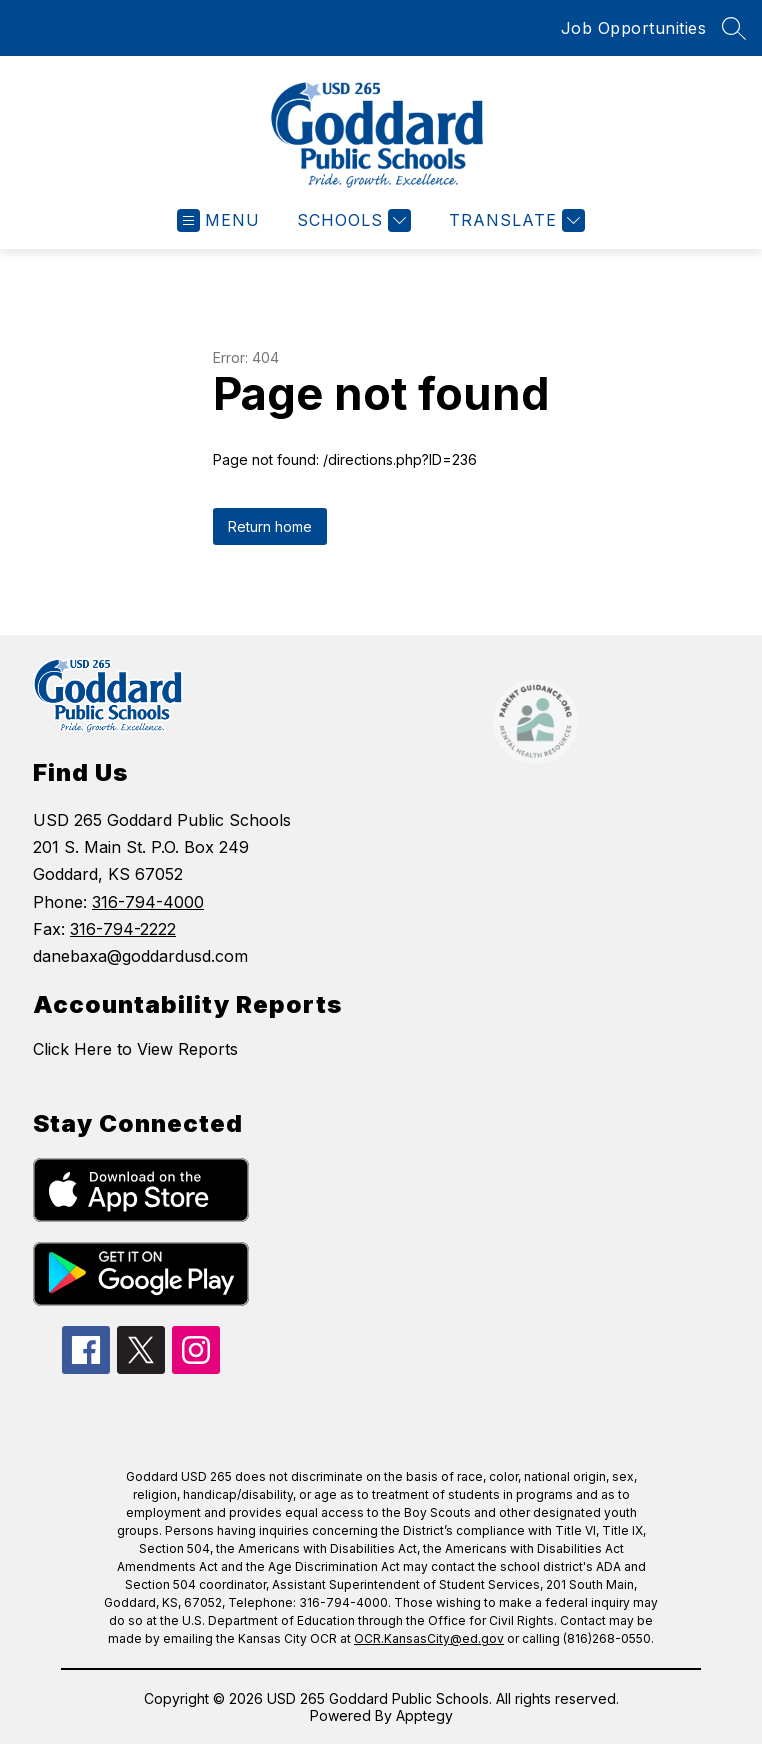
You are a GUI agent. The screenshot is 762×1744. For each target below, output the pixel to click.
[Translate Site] (514, 220)
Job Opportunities (634, 28)
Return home (270, 526)
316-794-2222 (123, 929)
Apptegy (424, 1715)
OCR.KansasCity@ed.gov (429, 1638)
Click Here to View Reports (135, 1049)
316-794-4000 (148, 902)
